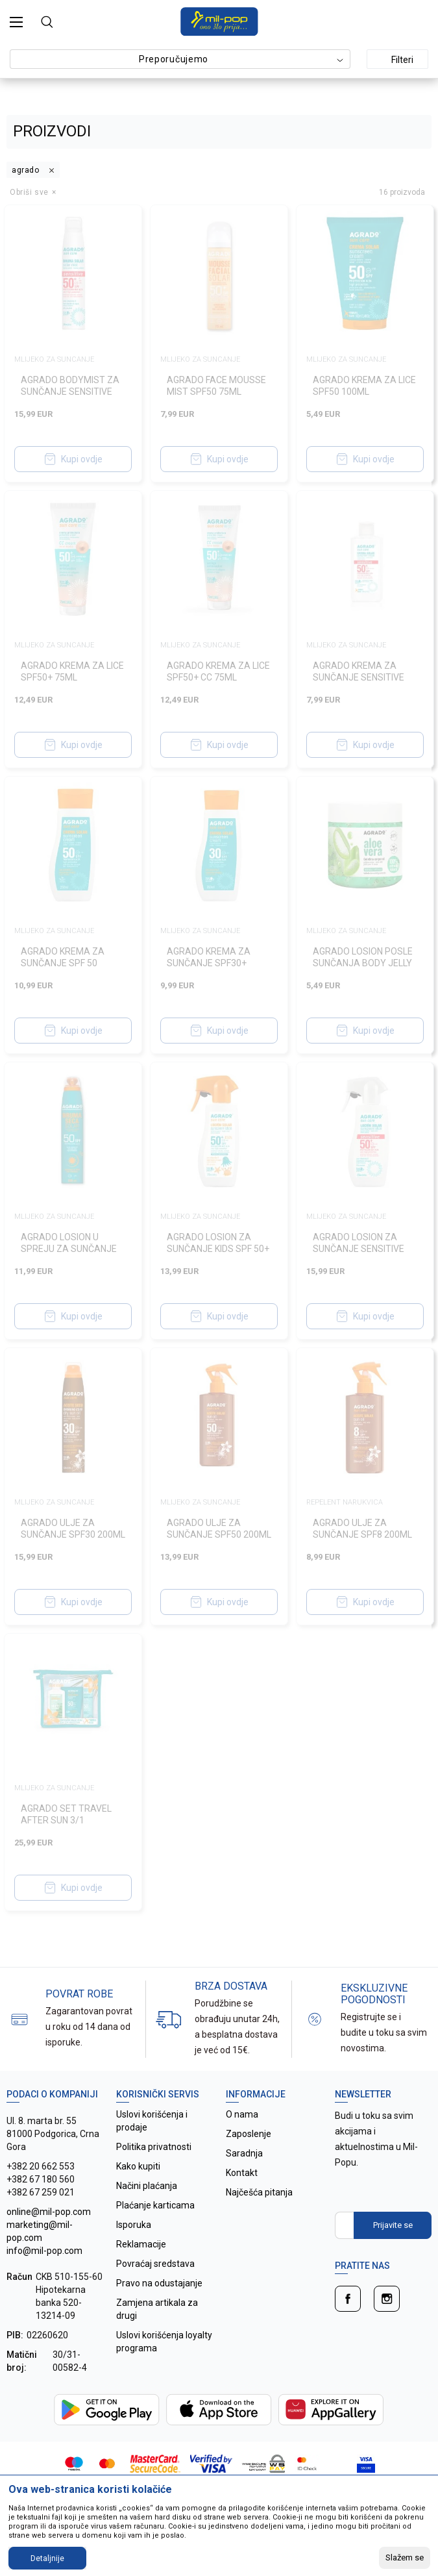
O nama (242, 2114)
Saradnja (244, 2153)
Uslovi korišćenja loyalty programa (164, 2341)
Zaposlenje (248, 2134)
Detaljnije (47, 2558)
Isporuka (133, 2225)
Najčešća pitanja (259, 2192)
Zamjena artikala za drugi (157, 2309)
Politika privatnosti (153, 2147)
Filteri (394, 60)
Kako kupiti (138, 2166)
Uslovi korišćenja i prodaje (152, 2120)
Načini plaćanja (146, 2186)
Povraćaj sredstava (155, 2263)
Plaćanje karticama (155, 2205)
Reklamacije (141, 2244)
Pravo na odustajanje (159, 2283)
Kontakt (242, 2173)
